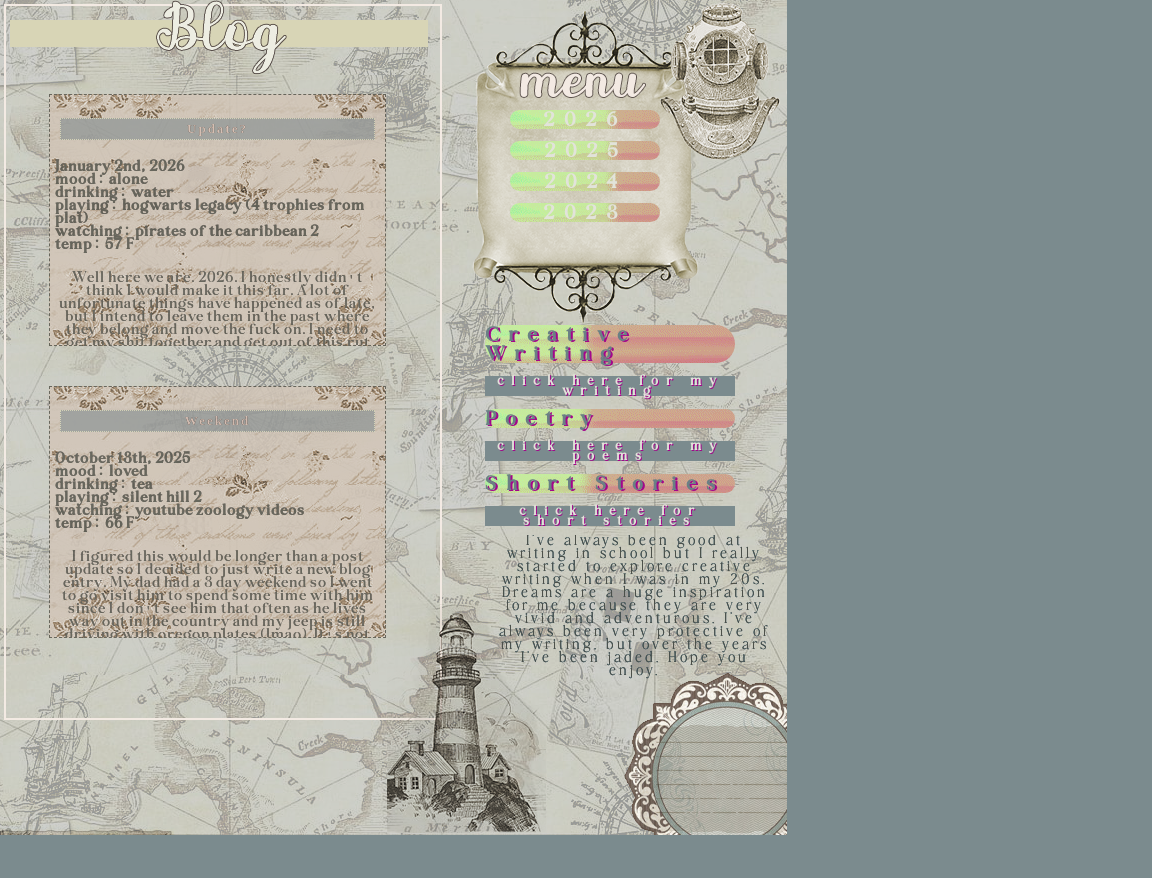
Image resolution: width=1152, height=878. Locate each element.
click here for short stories (610, 515)
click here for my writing (610, 385)
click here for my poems (610, 450)
